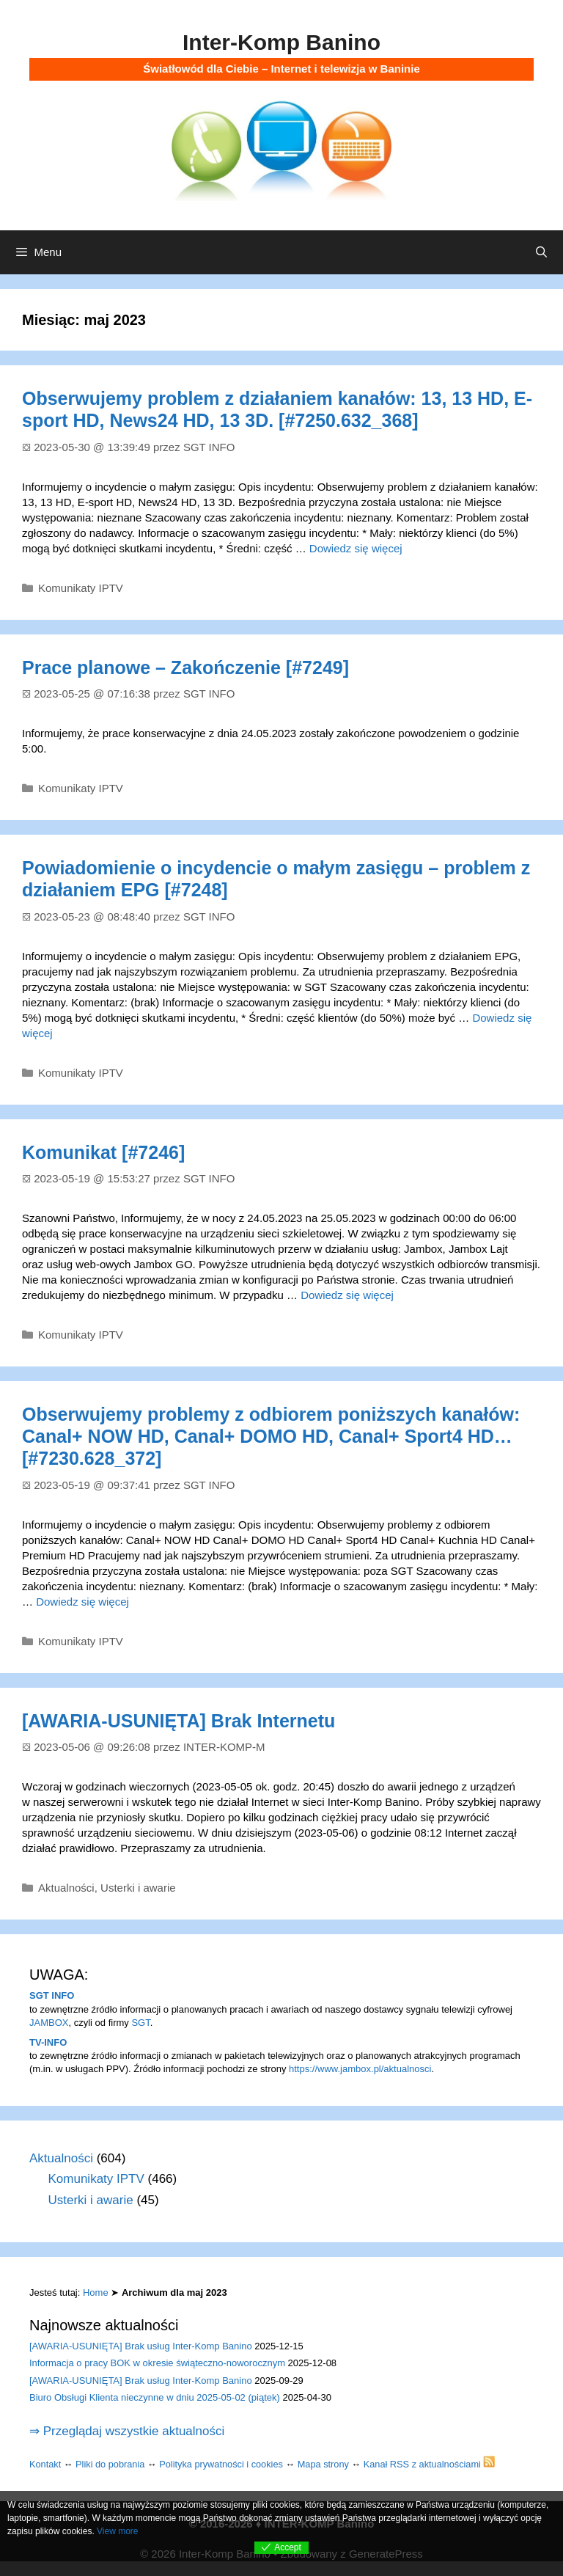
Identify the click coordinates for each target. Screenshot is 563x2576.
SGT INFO (51, 1995)
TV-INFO (48, 2042)
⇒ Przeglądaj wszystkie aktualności (126, 2431)
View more (117, 2531)
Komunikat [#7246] (103, 1152)
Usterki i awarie (138, 1887)
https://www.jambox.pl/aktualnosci (360, 2068)
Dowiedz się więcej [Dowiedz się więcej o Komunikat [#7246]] (347, 1295)
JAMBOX (48, 2022)
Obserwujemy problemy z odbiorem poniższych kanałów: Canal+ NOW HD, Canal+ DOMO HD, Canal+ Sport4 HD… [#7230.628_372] (271, 1436)
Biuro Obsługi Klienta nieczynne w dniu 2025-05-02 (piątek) (154, 2397)
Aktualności (66, 1887)
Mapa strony (323, 2464)
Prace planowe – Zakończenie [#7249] (185, 667)
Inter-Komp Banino (281, 42)
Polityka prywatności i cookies (221, 2464)
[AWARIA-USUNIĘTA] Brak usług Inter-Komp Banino (140, 2346)
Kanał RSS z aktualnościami (430, 2464)
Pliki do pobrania (110, 2464)
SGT (140, 2022)
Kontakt (45, 2464)
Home (95, 2292)
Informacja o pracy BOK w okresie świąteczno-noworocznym (157, 2362)
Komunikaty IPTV (80, 588)
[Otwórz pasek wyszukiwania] (541, 252)
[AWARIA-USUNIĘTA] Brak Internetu (178, 1720)
